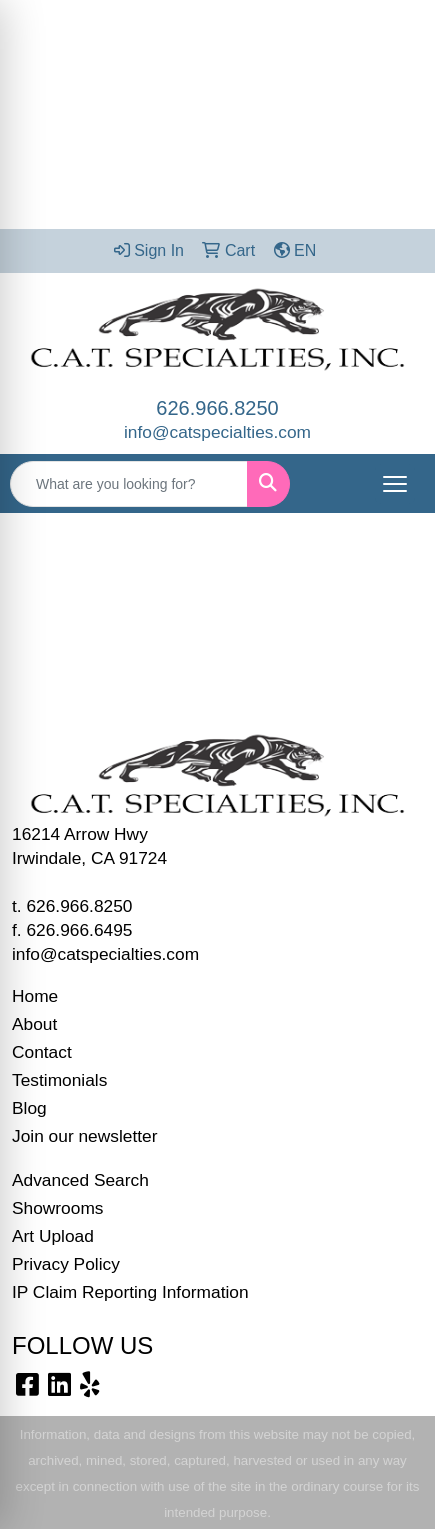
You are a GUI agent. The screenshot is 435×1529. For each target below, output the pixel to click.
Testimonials (59, 1080)
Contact (42, 1052)
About (34, 1024)
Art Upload (53, 1236)
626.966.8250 (217, 408)
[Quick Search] (129, 484)
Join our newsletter (84, 1136)
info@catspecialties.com (217, 432)
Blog (29, 1108)
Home (35, 996)
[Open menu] (395, 484)
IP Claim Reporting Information (130, 1292)
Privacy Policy (66, 1264)
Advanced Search (80, 1180)
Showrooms (58, 1208)
